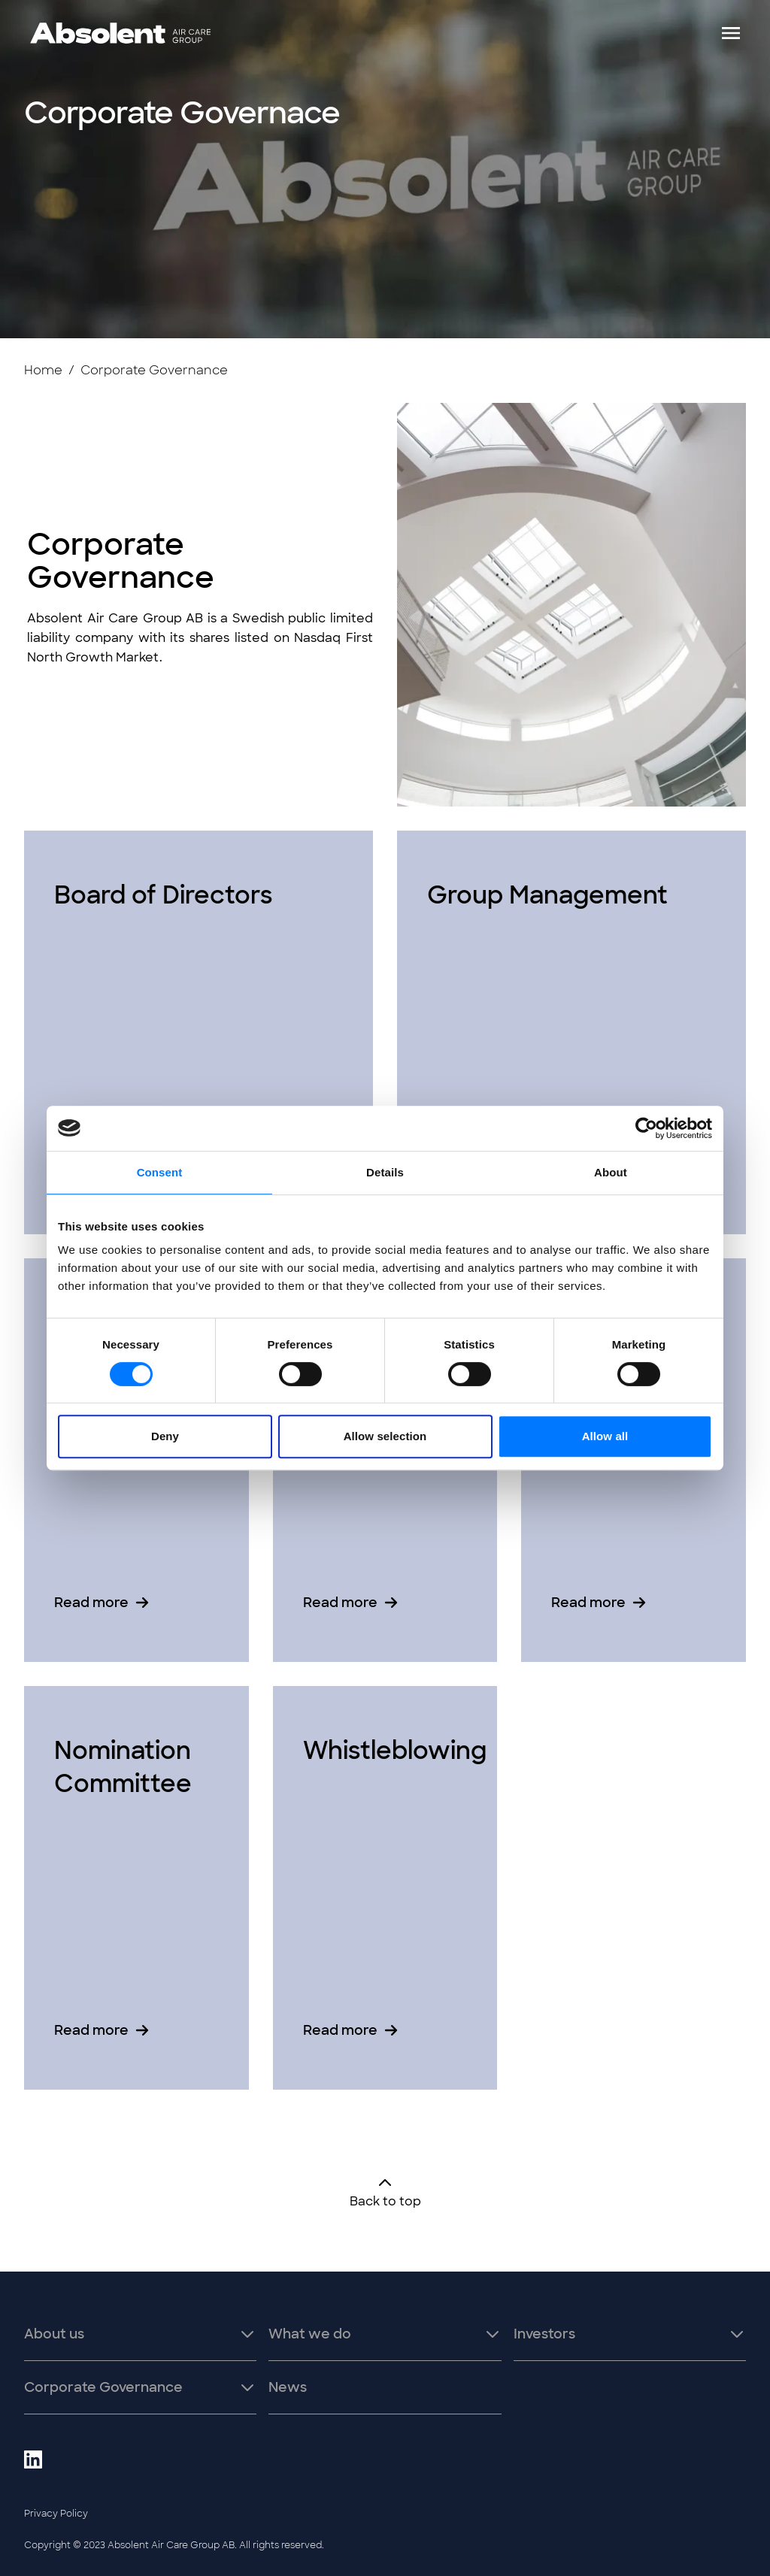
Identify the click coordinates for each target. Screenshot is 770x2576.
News (287, 2387)
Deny (165, 1436)
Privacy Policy (56, 2514)
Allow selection (385, 1436)
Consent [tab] (160, 1172)
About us (54, 2334)
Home (43, 370)
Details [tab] (385, 1172)
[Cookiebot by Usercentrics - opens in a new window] (646, 1128)
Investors (544, 2334)
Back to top (385, 2191)
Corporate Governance (103, 2387)
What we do (309, 2334)
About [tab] (610, 1172)
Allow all (605, 1436)
